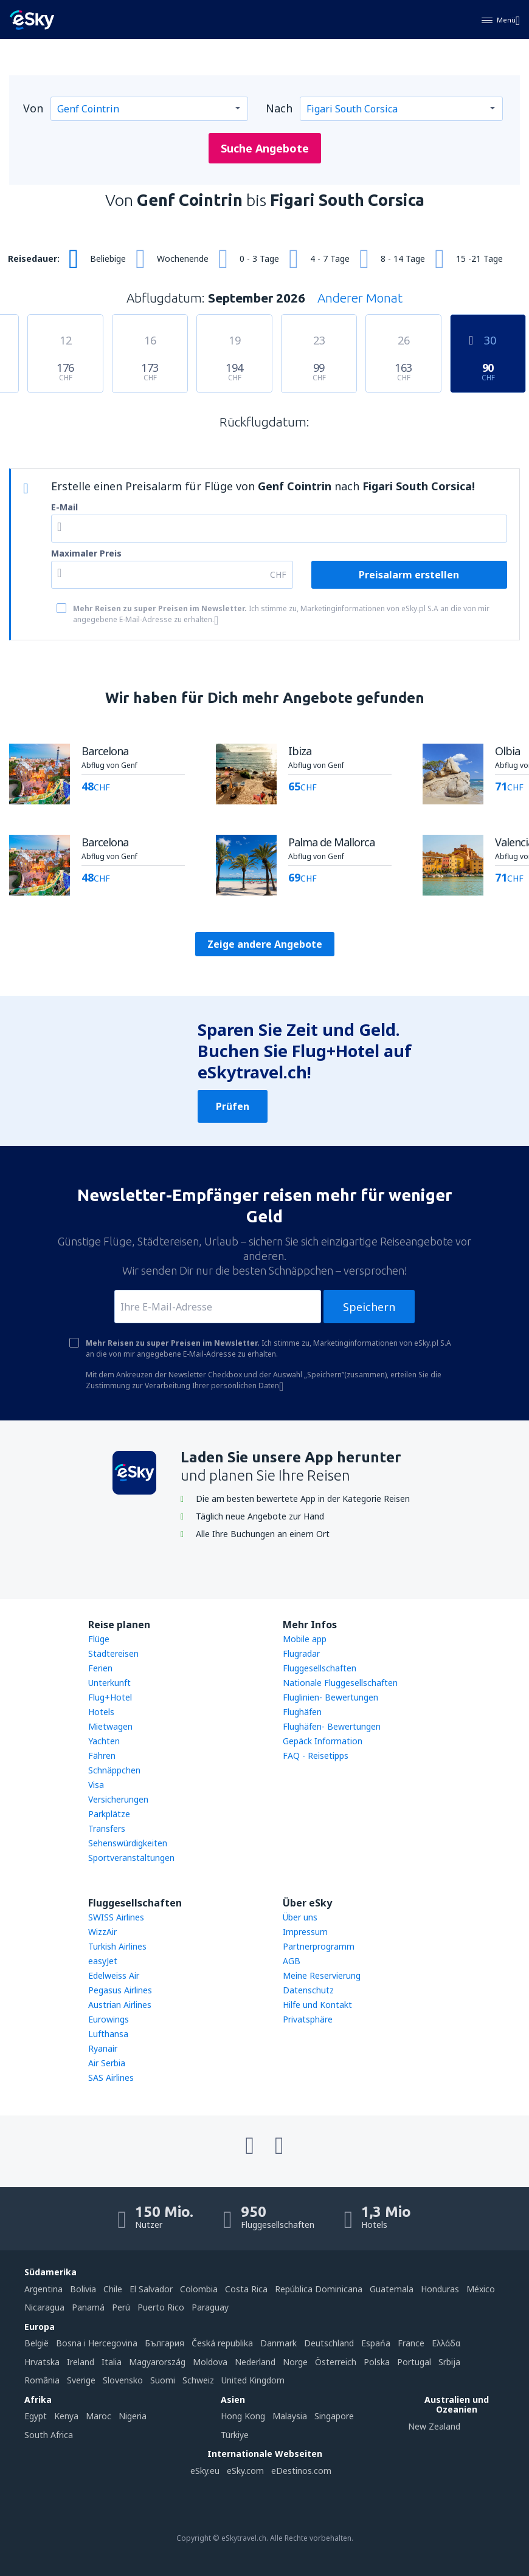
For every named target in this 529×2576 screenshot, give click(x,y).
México (480, 2289)
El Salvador (151, 2289)
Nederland (255, 2362)
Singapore (334, 2416)
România (42, 2380)
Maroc (98, 2416)
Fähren (102, 1755)
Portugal (414, 2362)
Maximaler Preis (86, 553)
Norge (295, 2362)
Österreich (335, 2362)
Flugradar (301, 1653)
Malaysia (289, 2416)
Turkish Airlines (117, 1946)
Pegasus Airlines (120, 1990)
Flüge (98, 1639)
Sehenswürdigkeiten (127, 1843)
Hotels (101, 1712)
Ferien (100, 1668)
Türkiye (235, 2435)
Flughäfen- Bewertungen (332, 1726)
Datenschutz (308, 1990)
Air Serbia (106, 2063)
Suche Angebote (265, 148)
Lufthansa (108, 2034)
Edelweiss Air (113, 1975)
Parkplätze (109, 1814)
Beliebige (108, 258)
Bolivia (83, 2289)
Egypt (35, 2416)
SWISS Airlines (116, 1917)
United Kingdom (253, 2380)
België (36, 2343)
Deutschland (329, 2343)
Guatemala (391, 2289)
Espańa (375, 2343)
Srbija (449, 2362)
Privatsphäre (308, 2019)
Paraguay (210, 2307)
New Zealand (434, 2426)
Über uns (300, 1917)
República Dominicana (318, 2289)
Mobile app (305, 1639)
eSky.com (245, 2470)
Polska (377, 2362)
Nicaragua (44, 2307)
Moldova (210, 2362)
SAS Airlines (111, 2077)
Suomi (162, 2380)
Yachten (104, 1741)
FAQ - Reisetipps (315, 1755)
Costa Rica (246, 2289)
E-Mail (64, 507)
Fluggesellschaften (319, 1668)
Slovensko (123, 2380)
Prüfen (232, 1106)
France (411, 2343)
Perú (121, 2307)
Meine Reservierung (322, 1975)
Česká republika (222, 2343)
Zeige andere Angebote (264, 944)
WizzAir (102, 1931)
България (164, 2343)
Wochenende (183, 258)
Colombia (199, 2289)
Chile (112, 2289)
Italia (112, 2362)
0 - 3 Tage (259, 258)
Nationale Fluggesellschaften (340, 1682)
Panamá (88, 2307)
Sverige (81, 2380)
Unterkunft (109, 1682)
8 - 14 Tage (403, 258)
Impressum (305, 1931)
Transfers (106, 1828)
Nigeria (133, 2416)
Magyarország (157, 2362)
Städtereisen (113, 1653)
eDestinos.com (301, 2470)
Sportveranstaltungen (131, 1857)
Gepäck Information (322, 1741)
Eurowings (108, 2019)
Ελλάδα (446, 2343)
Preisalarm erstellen (409, 574)
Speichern (369, 1307)
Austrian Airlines (119, 2004)
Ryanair (102, 2048)
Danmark (278, 2343)
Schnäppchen (114, 1770)
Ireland (80, 2362)
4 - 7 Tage (330, 258)
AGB (291, 1961)
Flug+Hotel (110, 1697)
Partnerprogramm (318, 1946)
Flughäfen (302, 1712)
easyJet (102, 1961)
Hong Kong (243, 2416)
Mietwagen (110, 1726)
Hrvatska (42, 2362)
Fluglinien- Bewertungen (330, 1697)
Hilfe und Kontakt (317, 2004)
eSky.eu (205, 2470)
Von (33, 108)
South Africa (48, 2435)
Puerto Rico (160, 2307)
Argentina (43, 2289)
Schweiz (198, 2380)
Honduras (440, 2289)
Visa (96, 1784)
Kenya (66, 2416)
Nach (279, 108)
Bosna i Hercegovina (96, 2343)
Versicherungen (118, 1799)
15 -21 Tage (479, 258)
